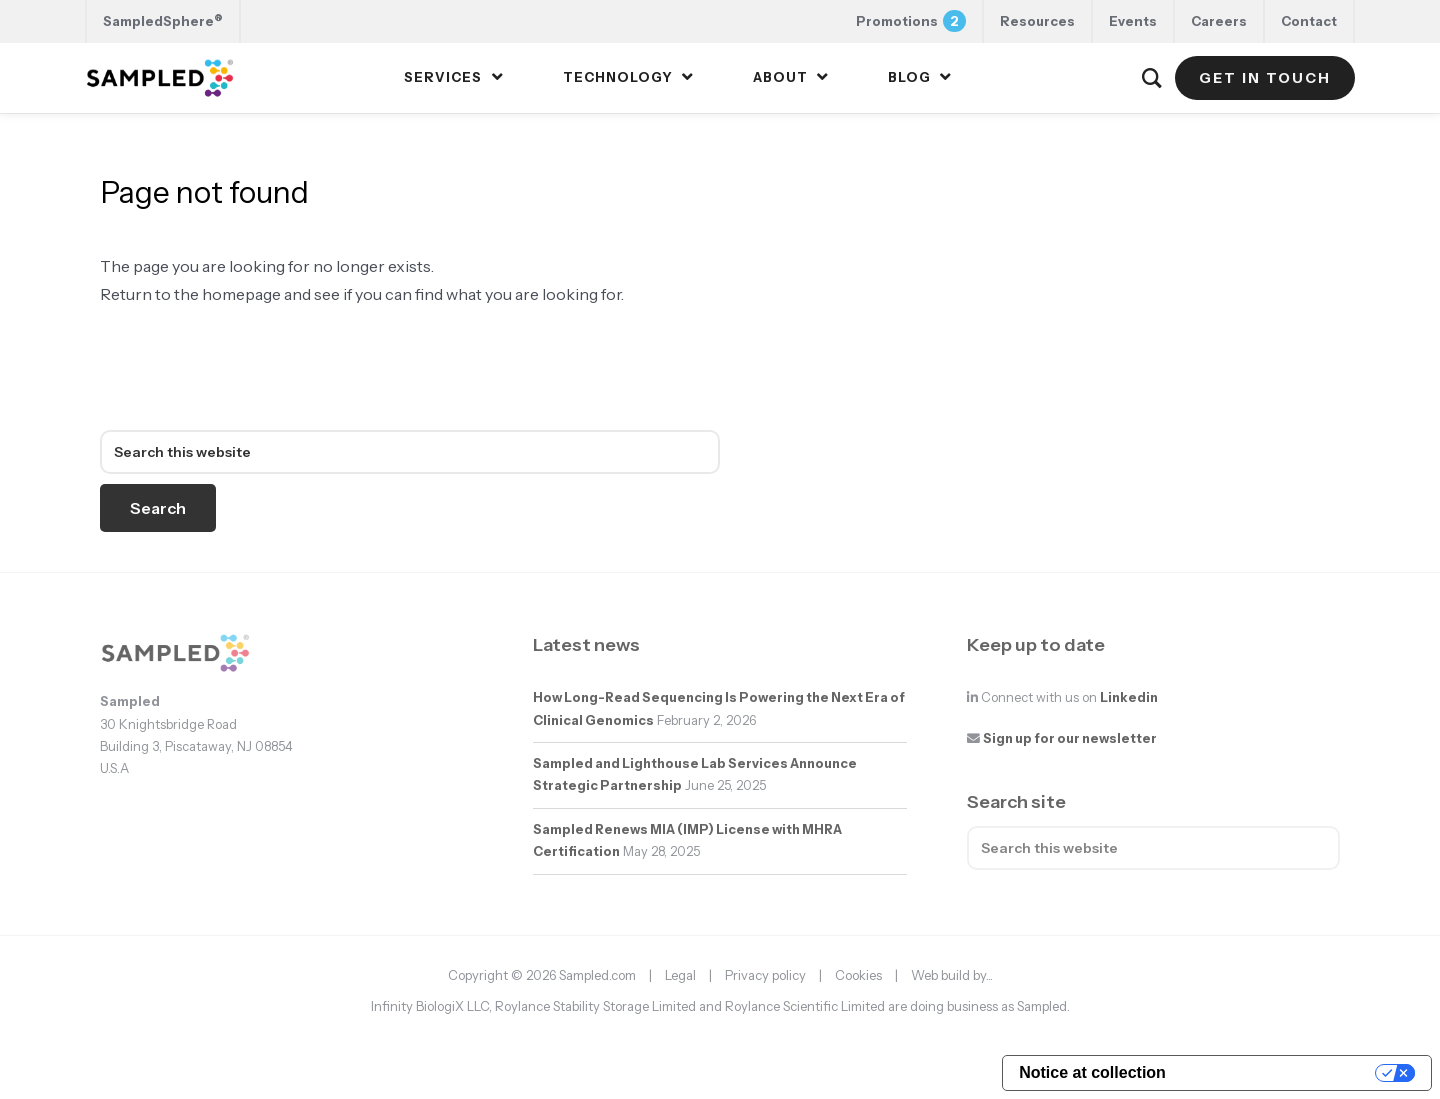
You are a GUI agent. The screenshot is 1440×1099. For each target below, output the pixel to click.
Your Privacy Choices (1280, 1072)
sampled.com (203, 383)
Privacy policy (765, 975)
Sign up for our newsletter (1070, 738)
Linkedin (1129, 697)
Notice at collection (1092, 1072)
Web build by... (952, 975)
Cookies (858, 975)
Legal (680, 975)
